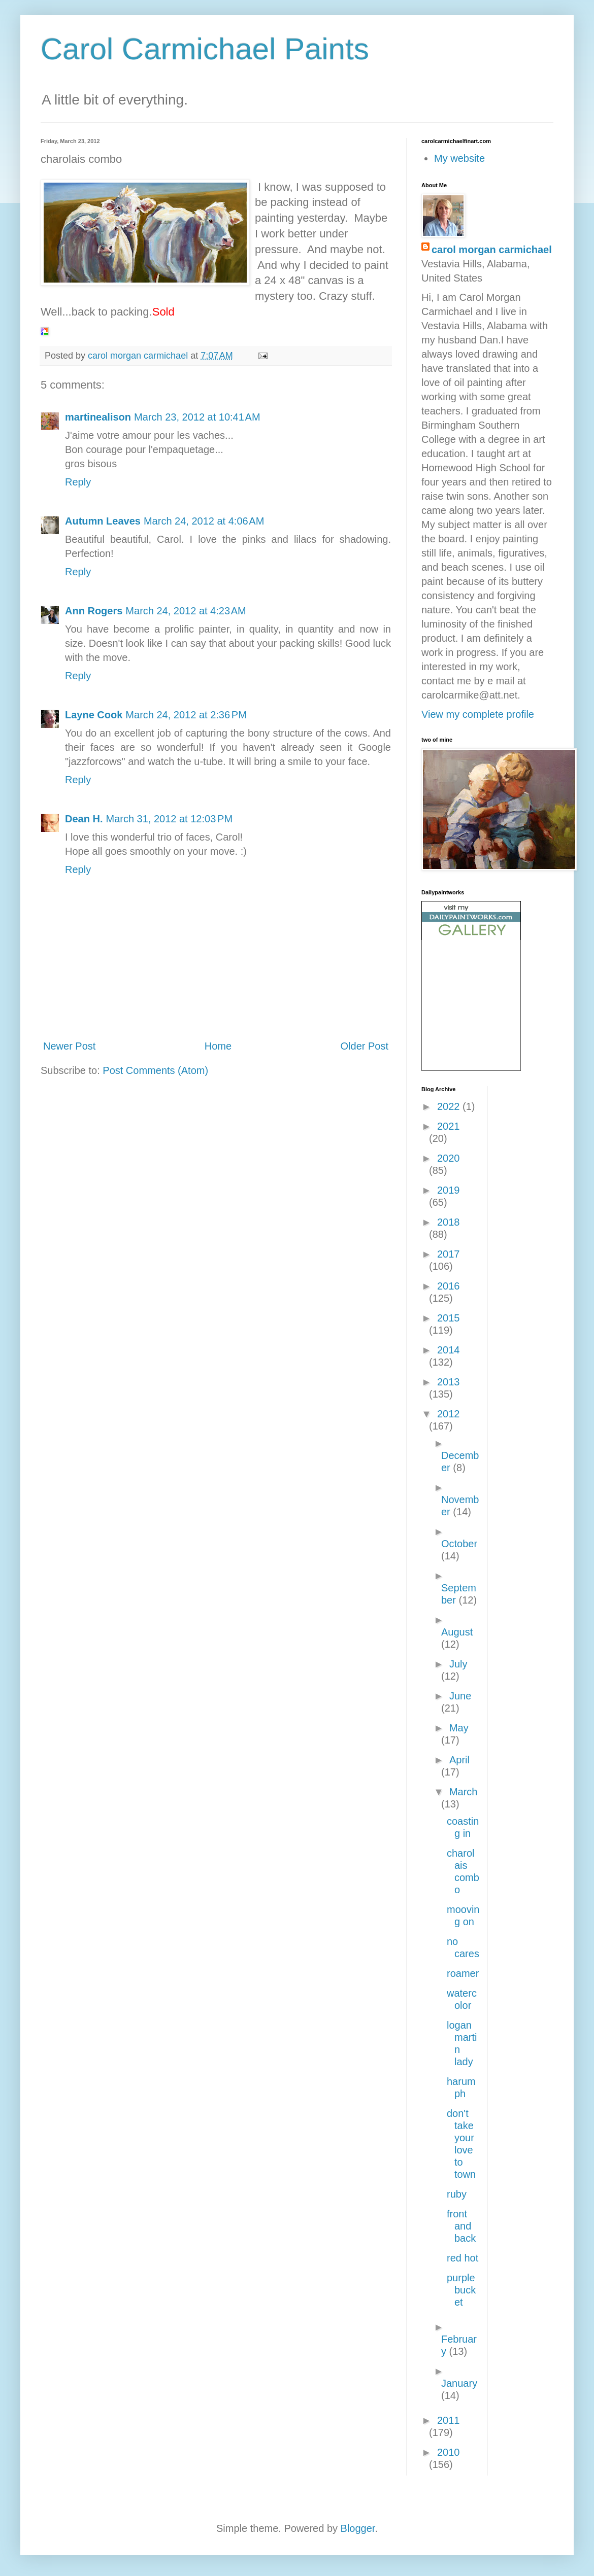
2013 (448, 1381)
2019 (448, 1190)
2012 (448, 1413)
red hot (462, 2258)
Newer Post (69, 1046)
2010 (448, 2452)
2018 (448, 1222)
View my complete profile (477, 714)
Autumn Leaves (103, 521)
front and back (461, 2226)
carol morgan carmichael (492, 249)
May (459, 1727)
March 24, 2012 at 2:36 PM (185, 714)
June (460, 1695)
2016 (448, 1286)
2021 (448, 1126)
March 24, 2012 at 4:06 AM (204, 521)
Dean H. (84, 818)
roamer (463, 1973)
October (459, 1543)
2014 (448, 1349)
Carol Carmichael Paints (205, 49)
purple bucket (461, 2290)
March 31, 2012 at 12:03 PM (169, 818)
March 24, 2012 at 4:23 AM (185, 610)
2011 (448, 2420)
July (458, 1663)
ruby (457, 2194)
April (459, 1759)
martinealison (98, 417)
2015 (448, 1318)
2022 (450, 1106)
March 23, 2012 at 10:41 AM (197, 417)
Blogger (358, 2528)
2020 (448, 1158)
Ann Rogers (93, 610)
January (459, 2383)
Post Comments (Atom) (155, 1070)
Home (218, 1046)
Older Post (364, 1046)
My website (459, 158)
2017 (448, 1254)
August (457, 1632)
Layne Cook (93, 714)
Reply (78, 482)
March (463, 1791)
